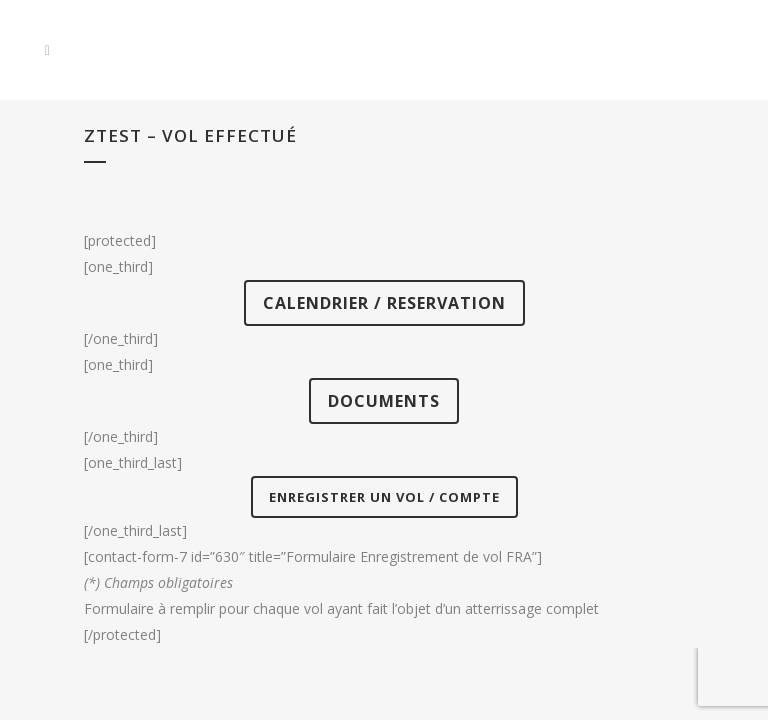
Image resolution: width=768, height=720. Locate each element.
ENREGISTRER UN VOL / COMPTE (384, 497)
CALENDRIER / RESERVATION (384, 303)
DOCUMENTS (384, 401)
